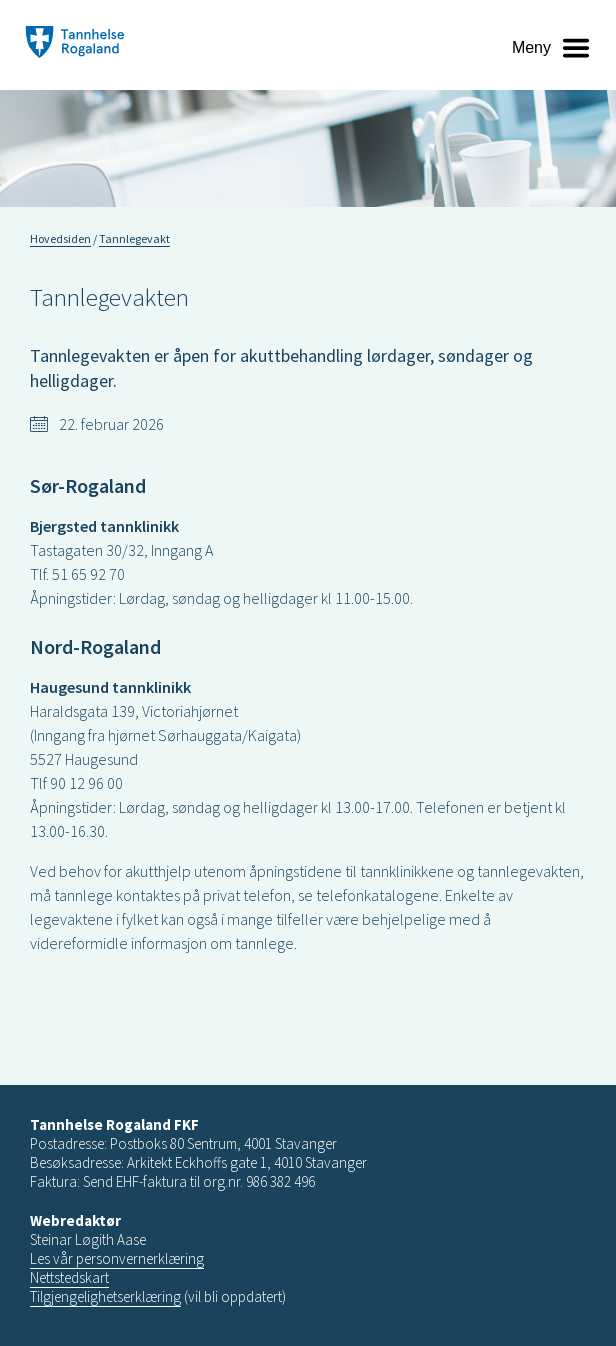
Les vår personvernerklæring (117, 1258)
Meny (531, 47)
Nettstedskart (69, 1277)
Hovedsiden (60, 238)
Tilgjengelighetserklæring (105, 1296)
